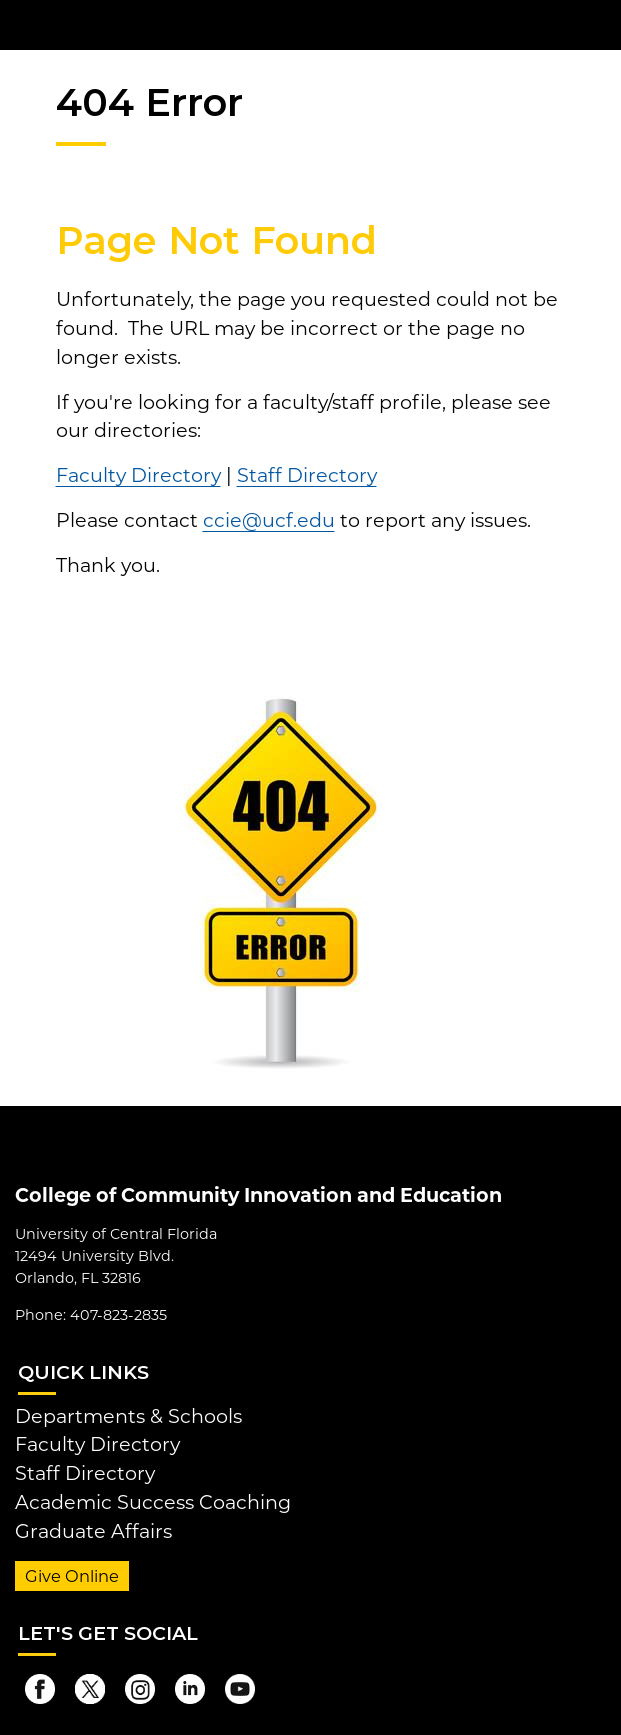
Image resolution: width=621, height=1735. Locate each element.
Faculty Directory (138, 475)
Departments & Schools (128, 1416)
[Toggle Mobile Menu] (601, 23)
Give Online (72, 1576)
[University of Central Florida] (152, 24)
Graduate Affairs (93, 1531)
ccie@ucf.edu (269, 520)
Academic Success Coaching (153, 1502)
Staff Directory (307, 475)
